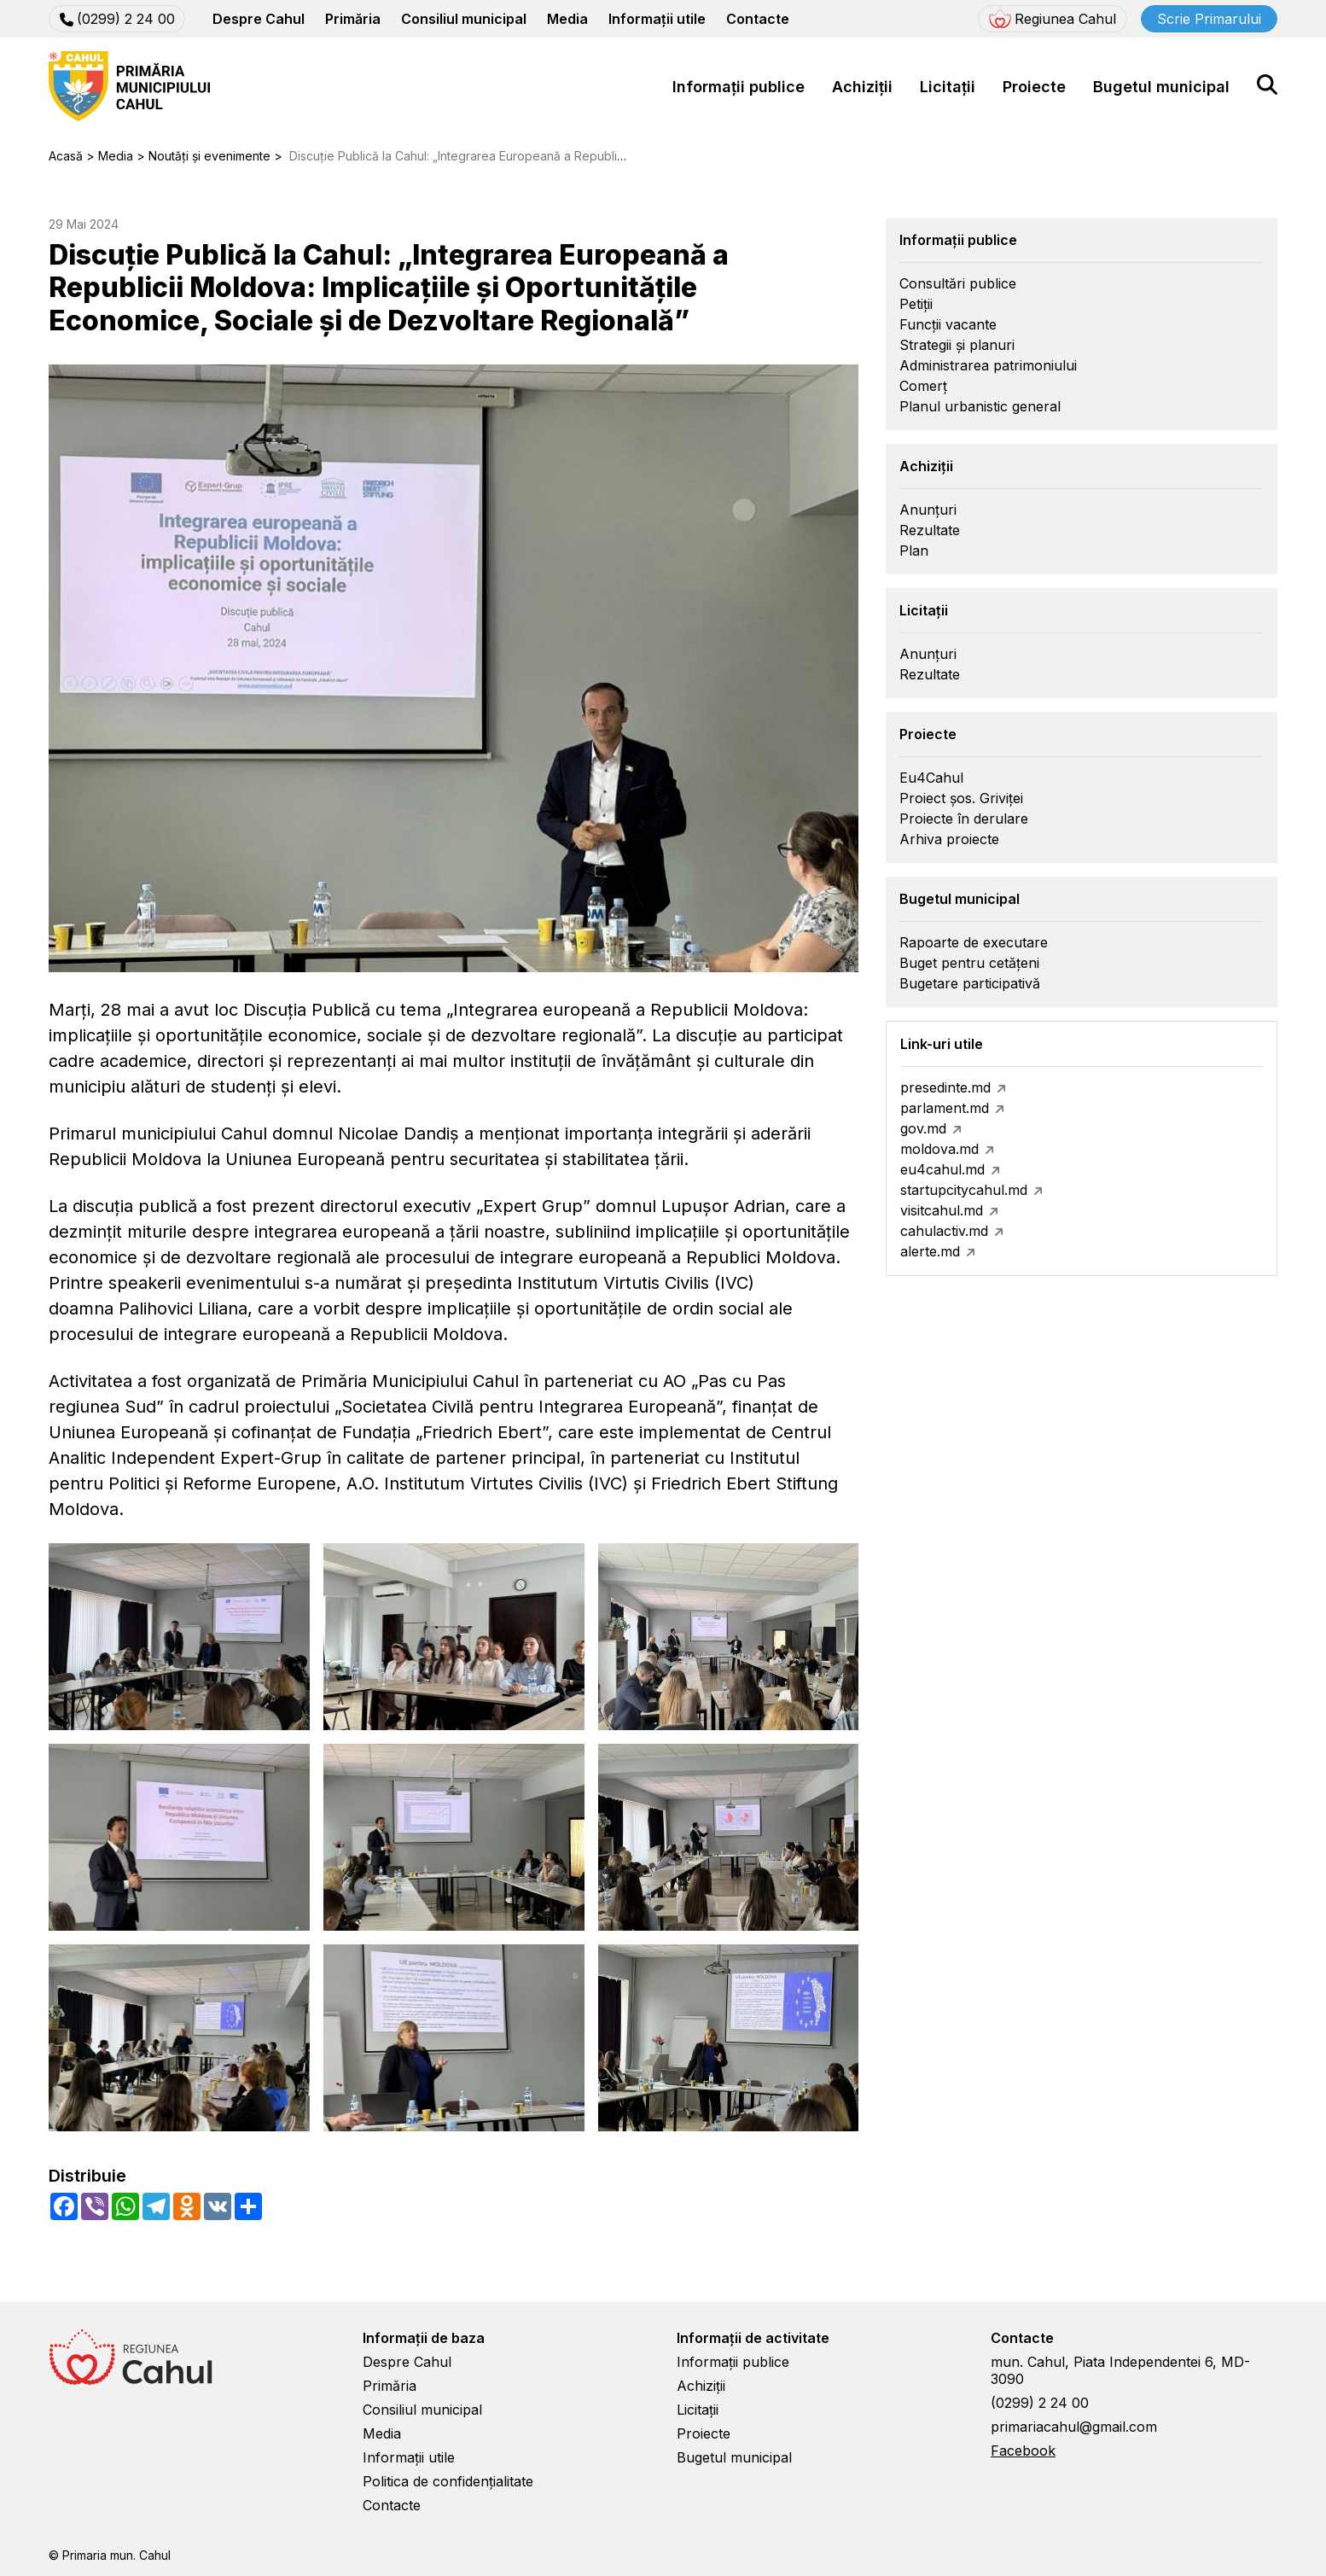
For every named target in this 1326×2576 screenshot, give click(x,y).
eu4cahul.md (942, 1169)
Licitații (947, 87)
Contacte (757, 18)
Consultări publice (957, 283)
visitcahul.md (941, 1210)
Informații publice (738, 87)
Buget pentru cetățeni (969, 962)
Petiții (916, 303)
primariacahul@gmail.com (1074, 2426)
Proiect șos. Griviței (961, 798)
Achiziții (862, 87)
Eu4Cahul (931, 777)
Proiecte (1034, 87)
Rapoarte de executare (973, 942)
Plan (913, 550)
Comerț (923, 385)
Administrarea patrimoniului (988, 365)
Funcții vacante (948, 324)
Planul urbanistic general (980, 406)
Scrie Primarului (1209, 18)
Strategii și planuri (957, 344)
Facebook (1023, 2450)
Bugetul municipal (1161, 87)
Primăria (353, 18)
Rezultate (929, 530)
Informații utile (657, 18)
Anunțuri (928, 509)
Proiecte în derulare (963, 818)
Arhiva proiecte (949, 839)
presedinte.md (945, 1087)
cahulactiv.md (944, 1230)
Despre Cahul (258, 18)
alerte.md (930, 1251)
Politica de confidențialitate (448, 2481)
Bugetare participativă (969, 983)
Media (567, 18)
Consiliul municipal (463, 18)
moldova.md (939, 1148)
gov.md (923, 1128)
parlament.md (944, 1107)
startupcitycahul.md (963, 1189)
